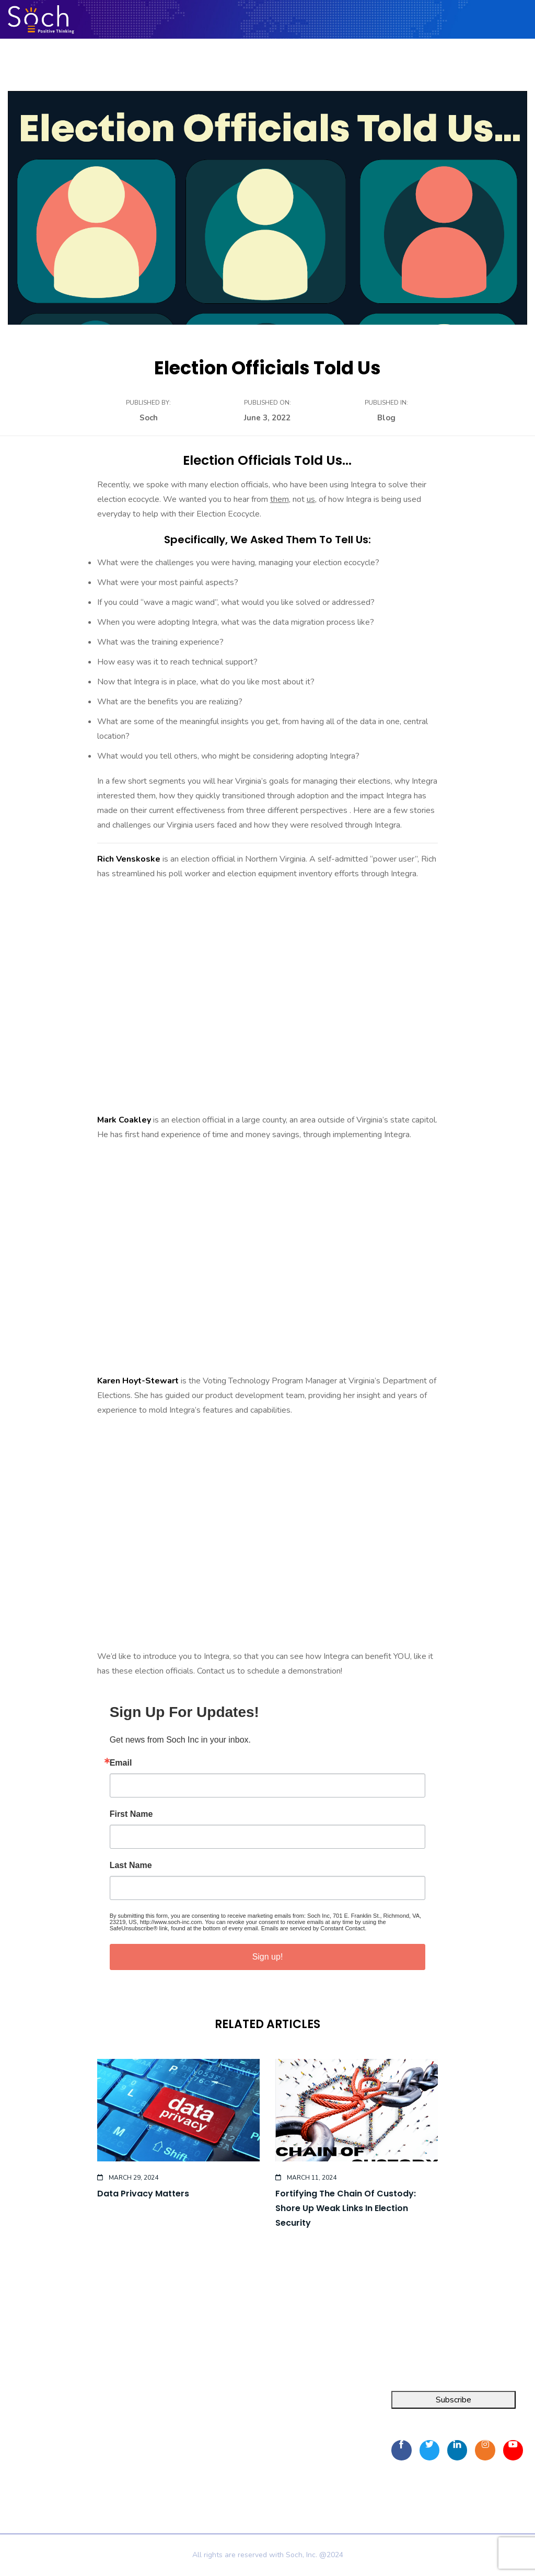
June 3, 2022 (267, 418)
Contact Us (145, 2461)
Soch (148, 418)
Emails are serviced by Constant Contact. (314, 1928)
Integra (13, 2404)
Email (121, 1763)
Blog (386, 418)
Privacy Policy (153, 2477)
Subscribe (453, 2400)
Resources (144, 2442)
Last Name (131, 1865)
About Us (142, 2423)
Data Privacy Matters (143, 2194)
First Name (131, 1814)
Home (136, 2404)
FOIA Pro (17, 2423)
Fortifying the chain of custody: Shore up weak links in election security (345, 2208)
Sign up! (267, 1956)
